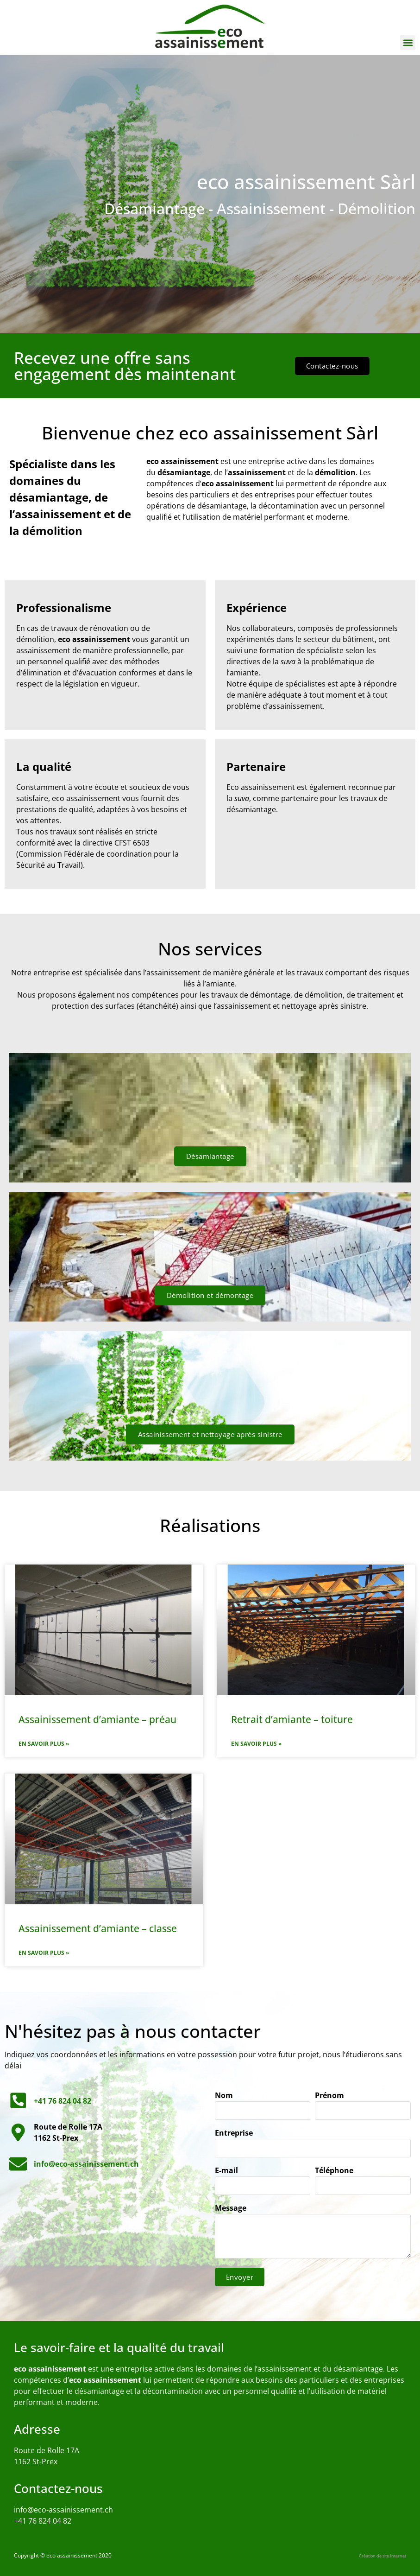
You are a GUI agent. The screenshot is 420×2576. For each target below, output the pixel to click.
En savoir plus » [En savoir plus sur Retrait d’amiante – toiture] (256, 1744)
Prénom (329, 2096)
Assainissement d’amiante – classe (98, 1928)
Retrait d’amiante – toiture (292, 1719)
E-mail (226, 2171)
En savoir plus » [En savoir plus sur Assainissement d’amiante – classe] (44, 1953)
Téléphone (334, 2171)
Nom (224, 2096)
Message (230, 2208)
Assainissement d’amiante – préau (97, 1719)
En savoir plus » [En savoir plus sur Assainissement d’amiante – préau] (44, 1744)
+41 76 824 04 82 (42, 2521)
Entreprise (234, 2133)
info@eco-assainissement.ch (63, 2510)
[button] (407, 42)
